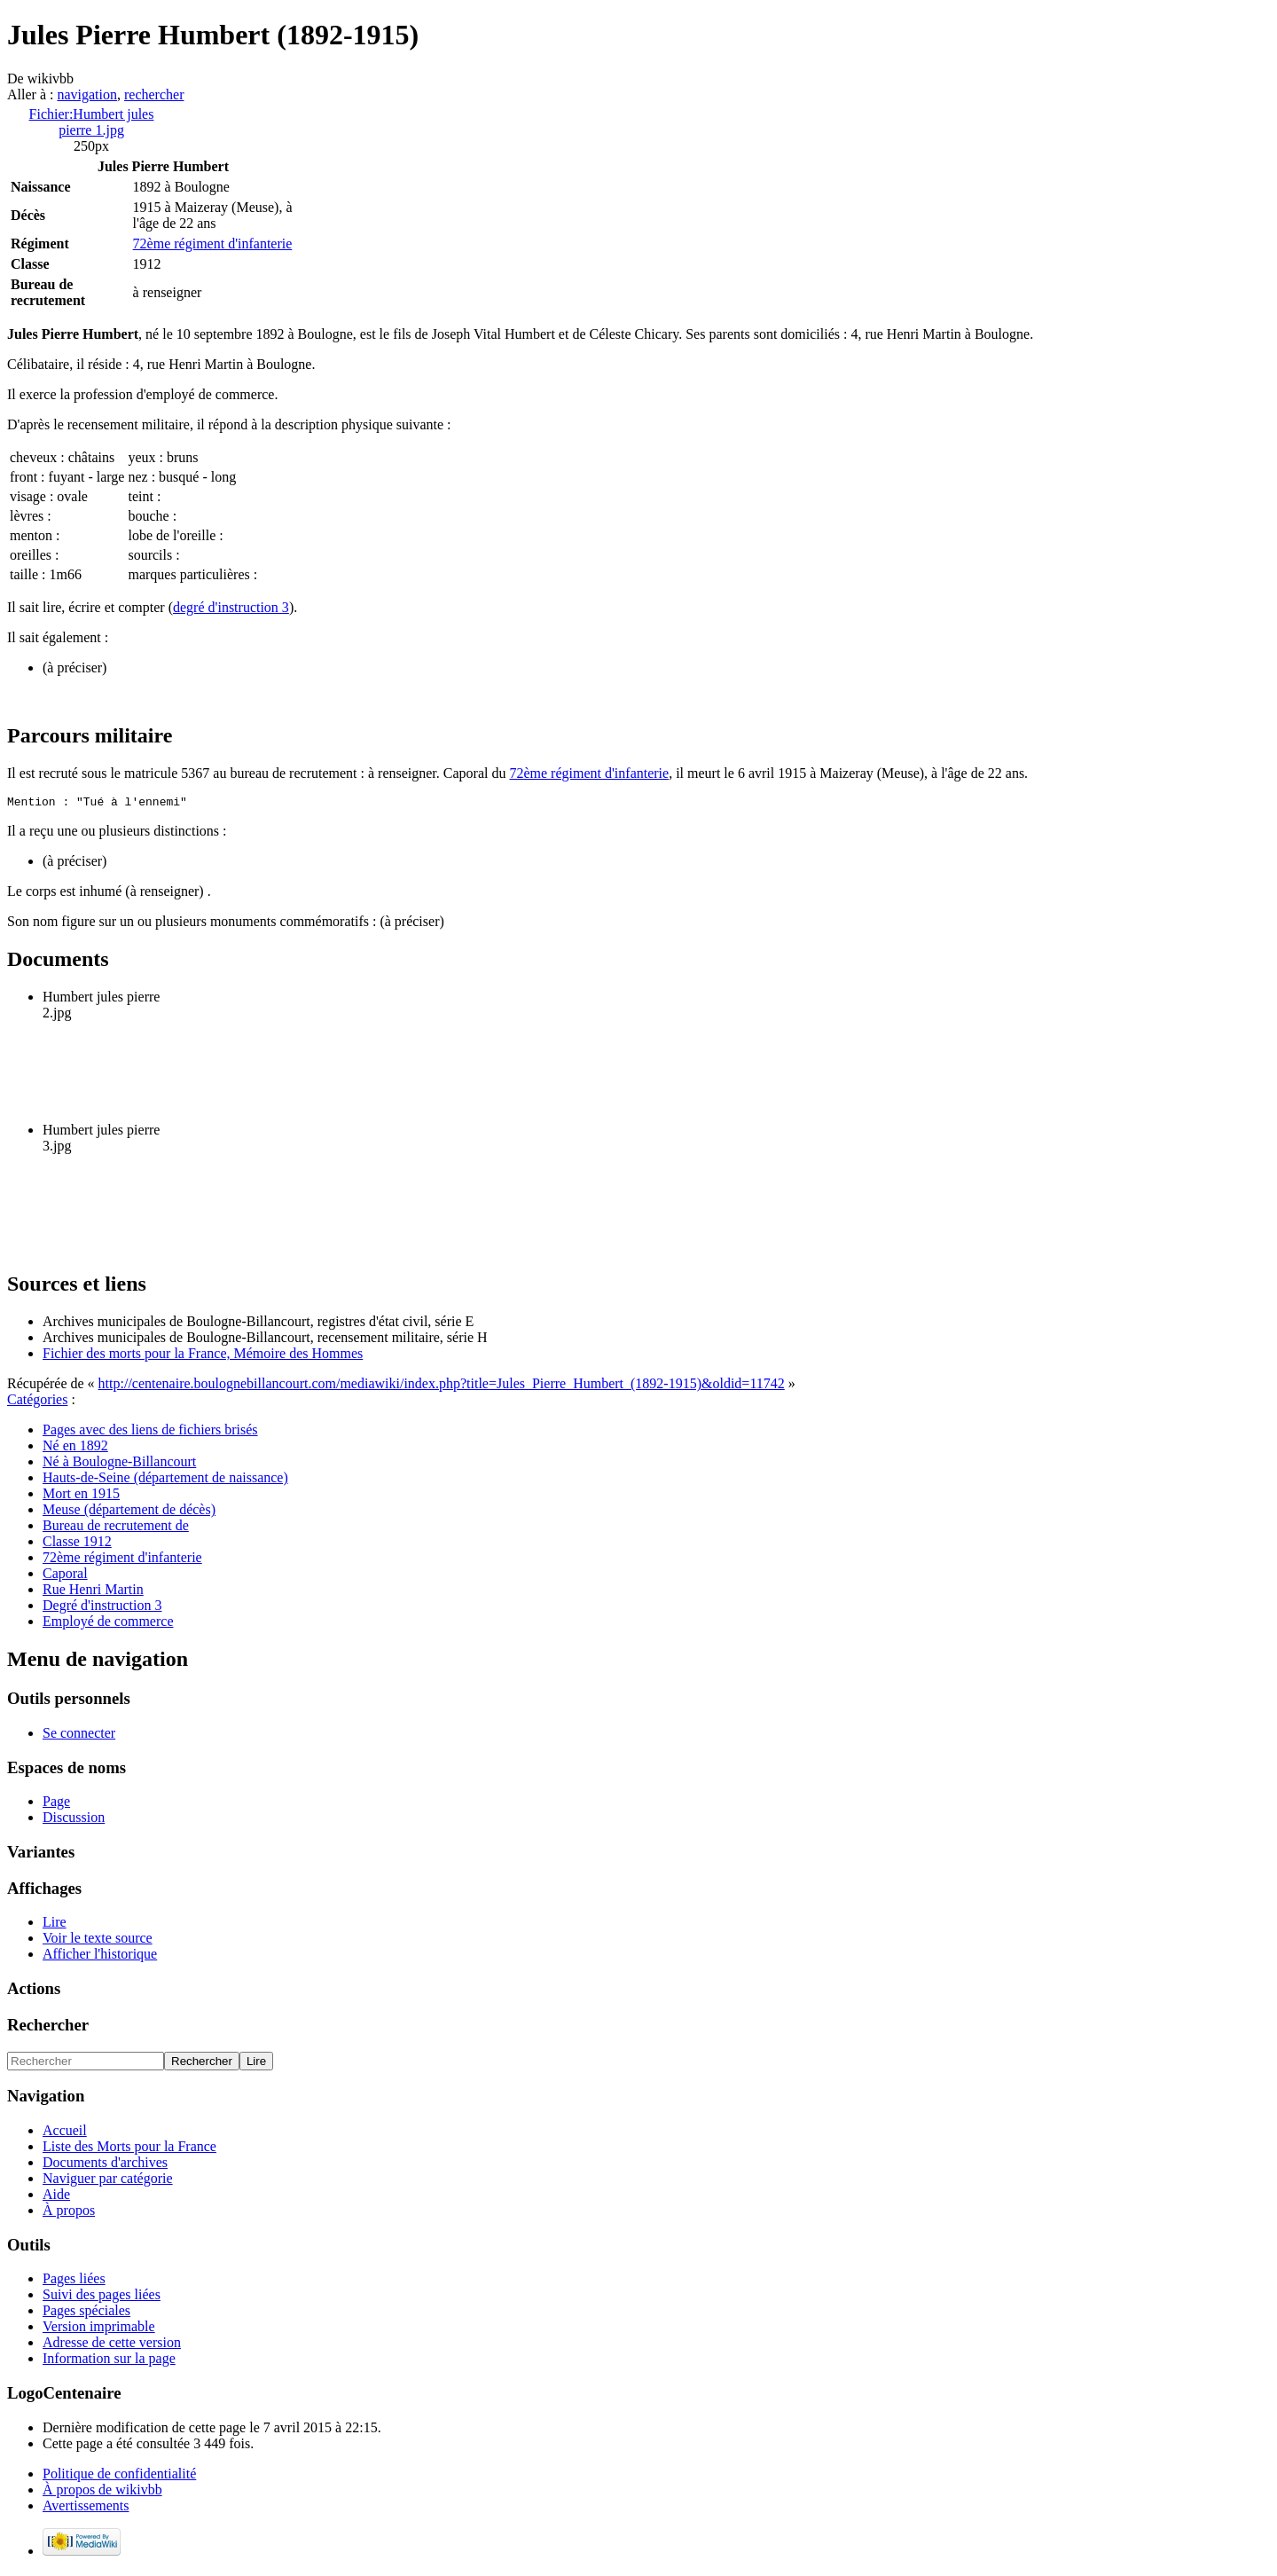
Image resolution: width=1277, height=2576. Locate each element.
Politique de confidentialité (119, 2476)
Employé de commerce (108, 1623)
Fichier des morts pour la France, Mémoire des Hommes (203, 1355)
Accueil (65, 2132)
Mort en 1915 (81, 1496)
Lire (55, 1924)
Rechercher (48, 2027)
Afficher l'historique (100, 1956)
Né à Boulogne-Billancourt (119, 1464)
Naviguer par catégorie (108, 2180)
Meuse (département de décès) (129, 1512)
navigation (87, 94)
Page (56, 1803)
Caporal (65, 1575)
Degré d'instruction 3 (102, 1607)
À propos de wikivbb (102, 2492)
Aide (56, 2196)
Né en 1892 (75, 1448)
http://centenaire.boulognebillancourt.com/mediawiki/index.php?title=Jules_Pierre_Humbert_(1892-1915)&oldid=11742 (441, 1386)
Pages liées (74, 2281)
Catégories (37, 1402)
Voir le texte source (98, 1940)
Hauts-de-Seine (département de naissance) (165, 1480)
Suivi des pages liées (102, 2297)
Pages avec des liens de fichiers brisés (150, 1432)
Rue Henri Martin (93, 1591)
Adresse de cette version (112, 2344)
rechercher (154, 94)
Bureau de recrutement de (116, 1527)
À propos (69, 2212)
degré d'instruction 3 (231, 607)
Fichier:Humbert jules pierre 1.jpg (91, 121)
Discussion (74, 1819)
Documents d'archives (105, 2164)
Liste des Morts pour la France (129, 2148)
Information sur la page (109, 2360)
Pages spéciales (86, 2313)
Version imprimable (99, 2328)
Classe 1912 (77, 1543)
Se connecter (79, 1735)
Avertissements (86, 2508)
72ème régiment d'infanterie (213, 243)
